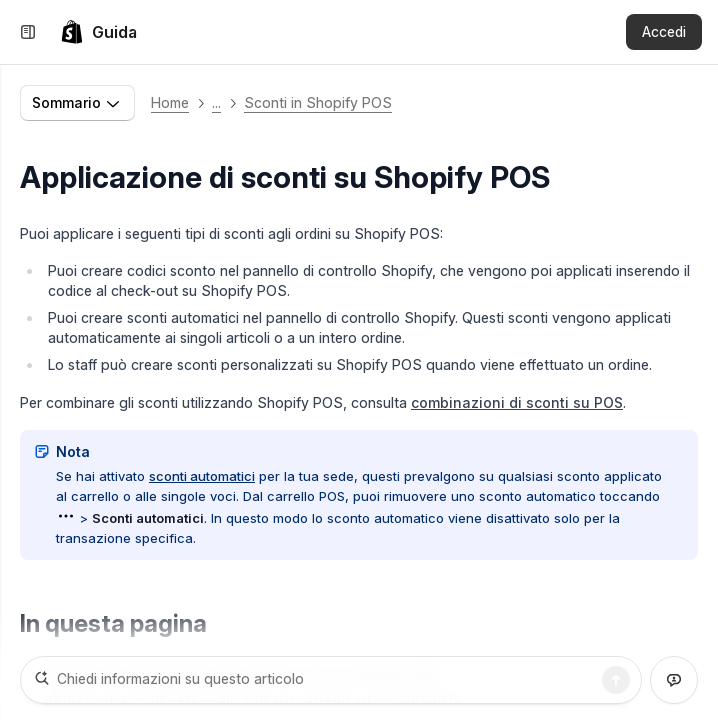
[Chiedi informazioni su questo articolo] (331, 680)
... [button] (216, 102)
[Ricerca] (616, 680)
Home (170, 102)
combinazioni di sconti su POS (517, 402)
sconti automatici (202, 476)
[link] (98, 32)
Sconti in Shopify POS (318, 102)
